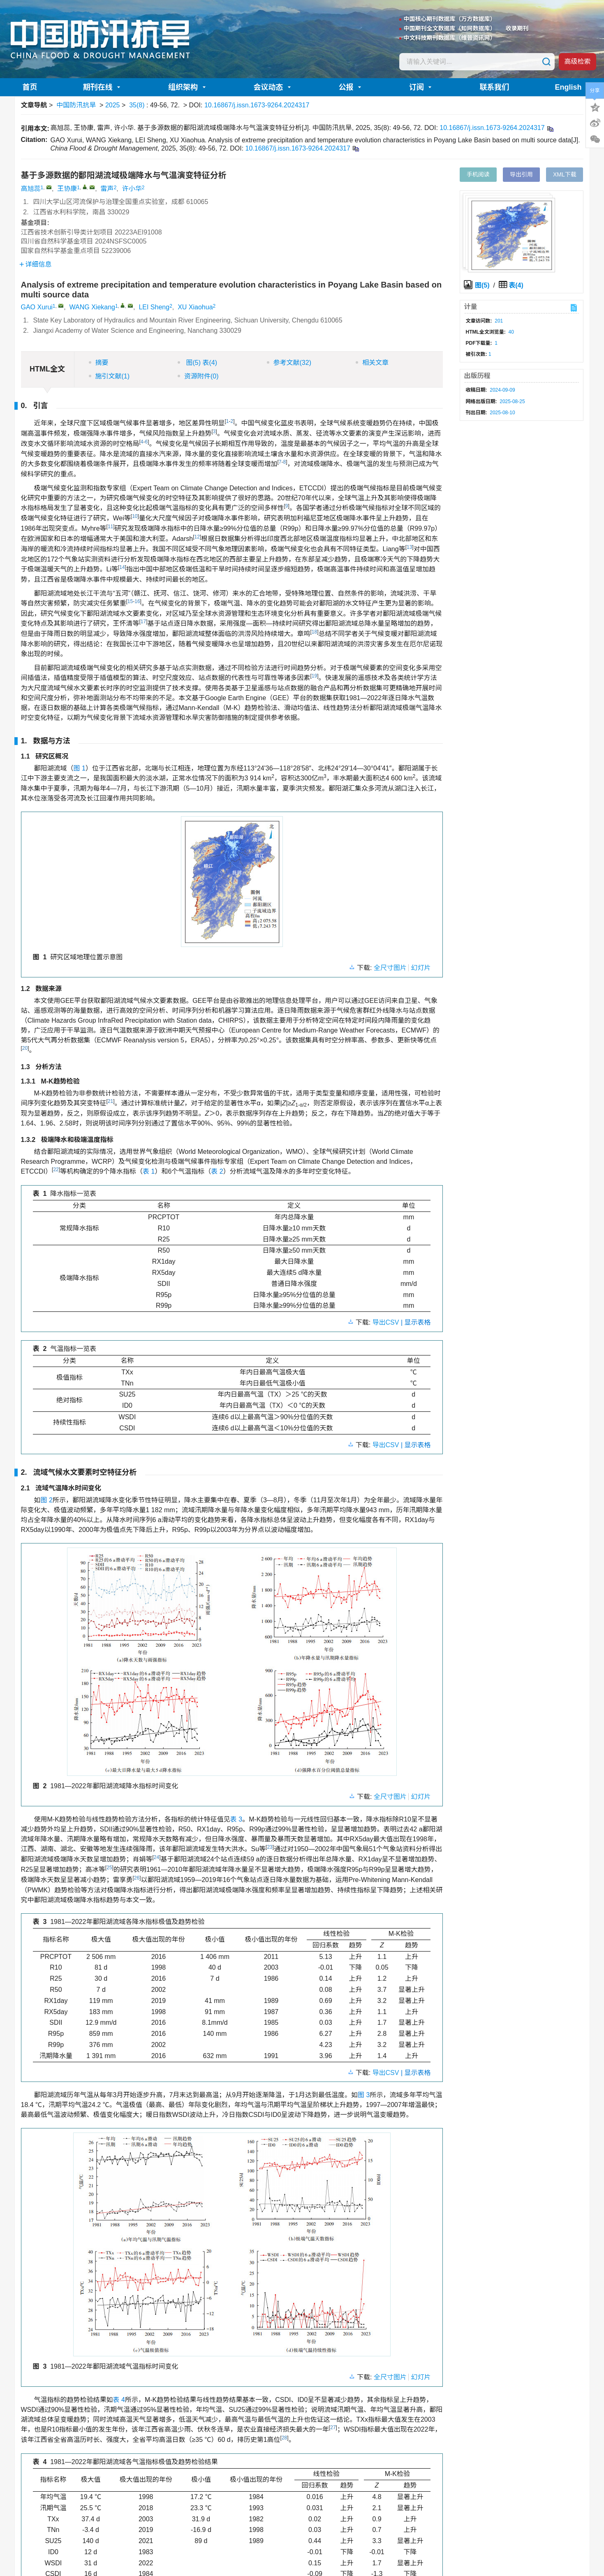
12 (197, 537)
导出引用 (521, 174)
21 (110, 1101)
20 (25, 1048)
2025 (112, 105)
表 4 (119, 2399)
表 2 (217, 1171)
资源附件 (198, 376)
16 (137, 601)
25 (109, 1868)
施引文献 (109, 376)
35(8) (137, 105)
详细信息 (35, 264)
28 (284, 2438)
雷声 (107, 188)
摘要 (99, 362)
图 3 (364, 2094)
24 (156, 1857)
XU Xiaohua (195, 307)
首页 (30, 87)
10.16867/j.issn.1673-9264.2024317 (256, 105)
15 (130, 601)
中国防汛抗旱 (76, 105)
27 (333, 2427)
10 (134, 516)
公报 (351, 87)
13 (409, 547)
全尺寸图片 (390, 967)
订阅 (421, 87)
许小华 (132, 188)
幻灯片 (420, 967)
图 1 (80, 768)
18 (314, 632)
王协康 (67, 188)
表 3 (236, 1819)
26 (136, 1878)
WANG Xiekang (92, 307)
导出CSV (387, 1322)
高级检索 (577, 61)
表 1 (149, 1171)
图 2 (47, 1500)
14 (122, 567)
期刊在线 (103, 87)
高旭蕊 (31, 188)
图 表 (197, 362)
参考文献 (289, 362)
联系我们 (494, 87)
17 (143, 621)
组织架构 (188, 87)
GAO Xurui (37, 307)
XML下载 (564, 174)
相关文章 (372, 362)
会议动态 (273, 87)
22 (55, 1169)
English (568, 87)
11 (110, 526)
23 (269, 1847)
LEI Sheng (154, 307)
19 (314, 676)
